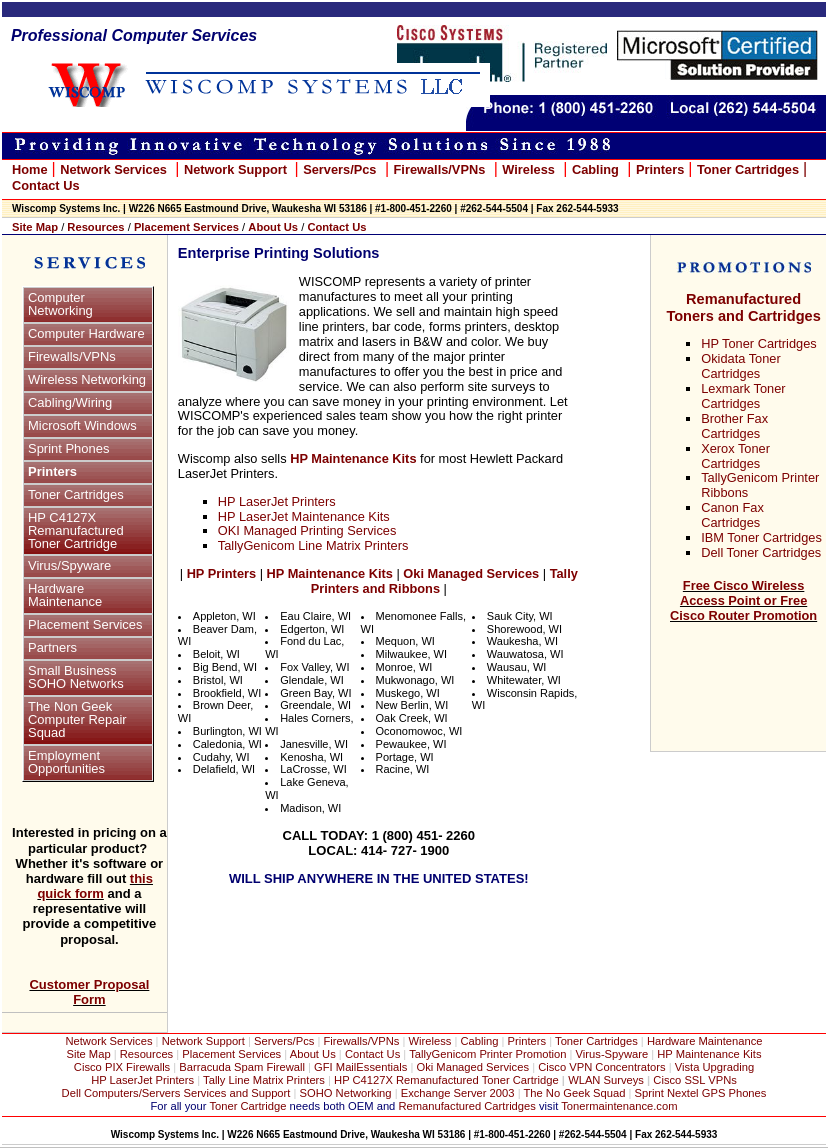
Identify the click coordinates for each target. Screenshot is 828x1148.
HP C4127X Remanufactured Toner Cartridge (76, 530)
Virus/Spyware (69, 565)
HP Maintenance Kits (709, 1054)
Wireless (429, 1041)
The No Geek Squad (574, 1093)
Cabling (480, 1041)
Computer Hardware (86, 333)
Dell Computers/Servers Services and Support (176, 1093)
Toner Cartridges (76, 494)
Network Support (205, 1041)
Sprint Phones (68, 448)
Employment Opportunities (66, 762)
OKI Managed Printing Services (307, 530)
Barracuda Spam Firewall (243, 1067)
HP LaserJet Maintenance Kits (304, 516)
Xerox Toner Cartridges (735, 456)
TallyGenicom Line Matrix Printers (313, 545)
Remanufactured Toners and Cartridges (743, 307)
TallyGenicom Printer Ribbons (760, 485)
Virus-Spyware (612, 1054)
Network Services (113, 169)
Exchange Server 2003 (459, 1093)
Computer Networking (60, 304)
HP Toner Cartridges (758, 343)
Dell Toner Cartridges (761, 552)
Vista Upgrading (714, 1067)
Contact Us (372, 1054)
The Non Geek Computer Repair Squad (77, 719)
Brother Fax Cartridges (734, 426)
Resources (146, 1054)
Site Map (89, 1054)
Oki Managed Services (474, 1067)
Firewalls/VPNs (72, 356)
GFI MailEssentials (360, 1067)
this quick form (95, 886)
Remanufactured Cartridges (466, 1106)
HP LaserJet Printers (277, 501)
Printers (52, 471)
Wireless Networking (87, 379)
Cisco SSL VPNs (695, 1080)
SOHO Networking (347, 1093)
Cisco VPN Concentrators (601, 1067)
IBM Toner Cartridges (761, 537)
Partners (52, 647)
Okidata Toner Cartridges (740, 366)
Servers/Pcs (284, 1041)
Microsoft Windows (82, 425)
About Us (313, 1054)
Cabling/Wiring (70, 402)
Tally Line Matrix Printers (264, 1080)
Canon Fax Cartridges (732, 515)
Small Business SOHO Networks (76, 677)
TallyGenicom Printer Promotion (487, 1054)
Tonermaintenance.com (619, 1106)
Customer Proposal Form (89, 992)
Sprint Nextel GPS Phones (701, 1093)
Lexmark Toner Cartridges (743, 396)
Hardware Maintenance (65, 595)
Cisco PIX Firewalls (122, 1067)
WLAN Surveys (606, 1080)
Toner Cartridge (247, 1106)
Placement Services (85, 624)
